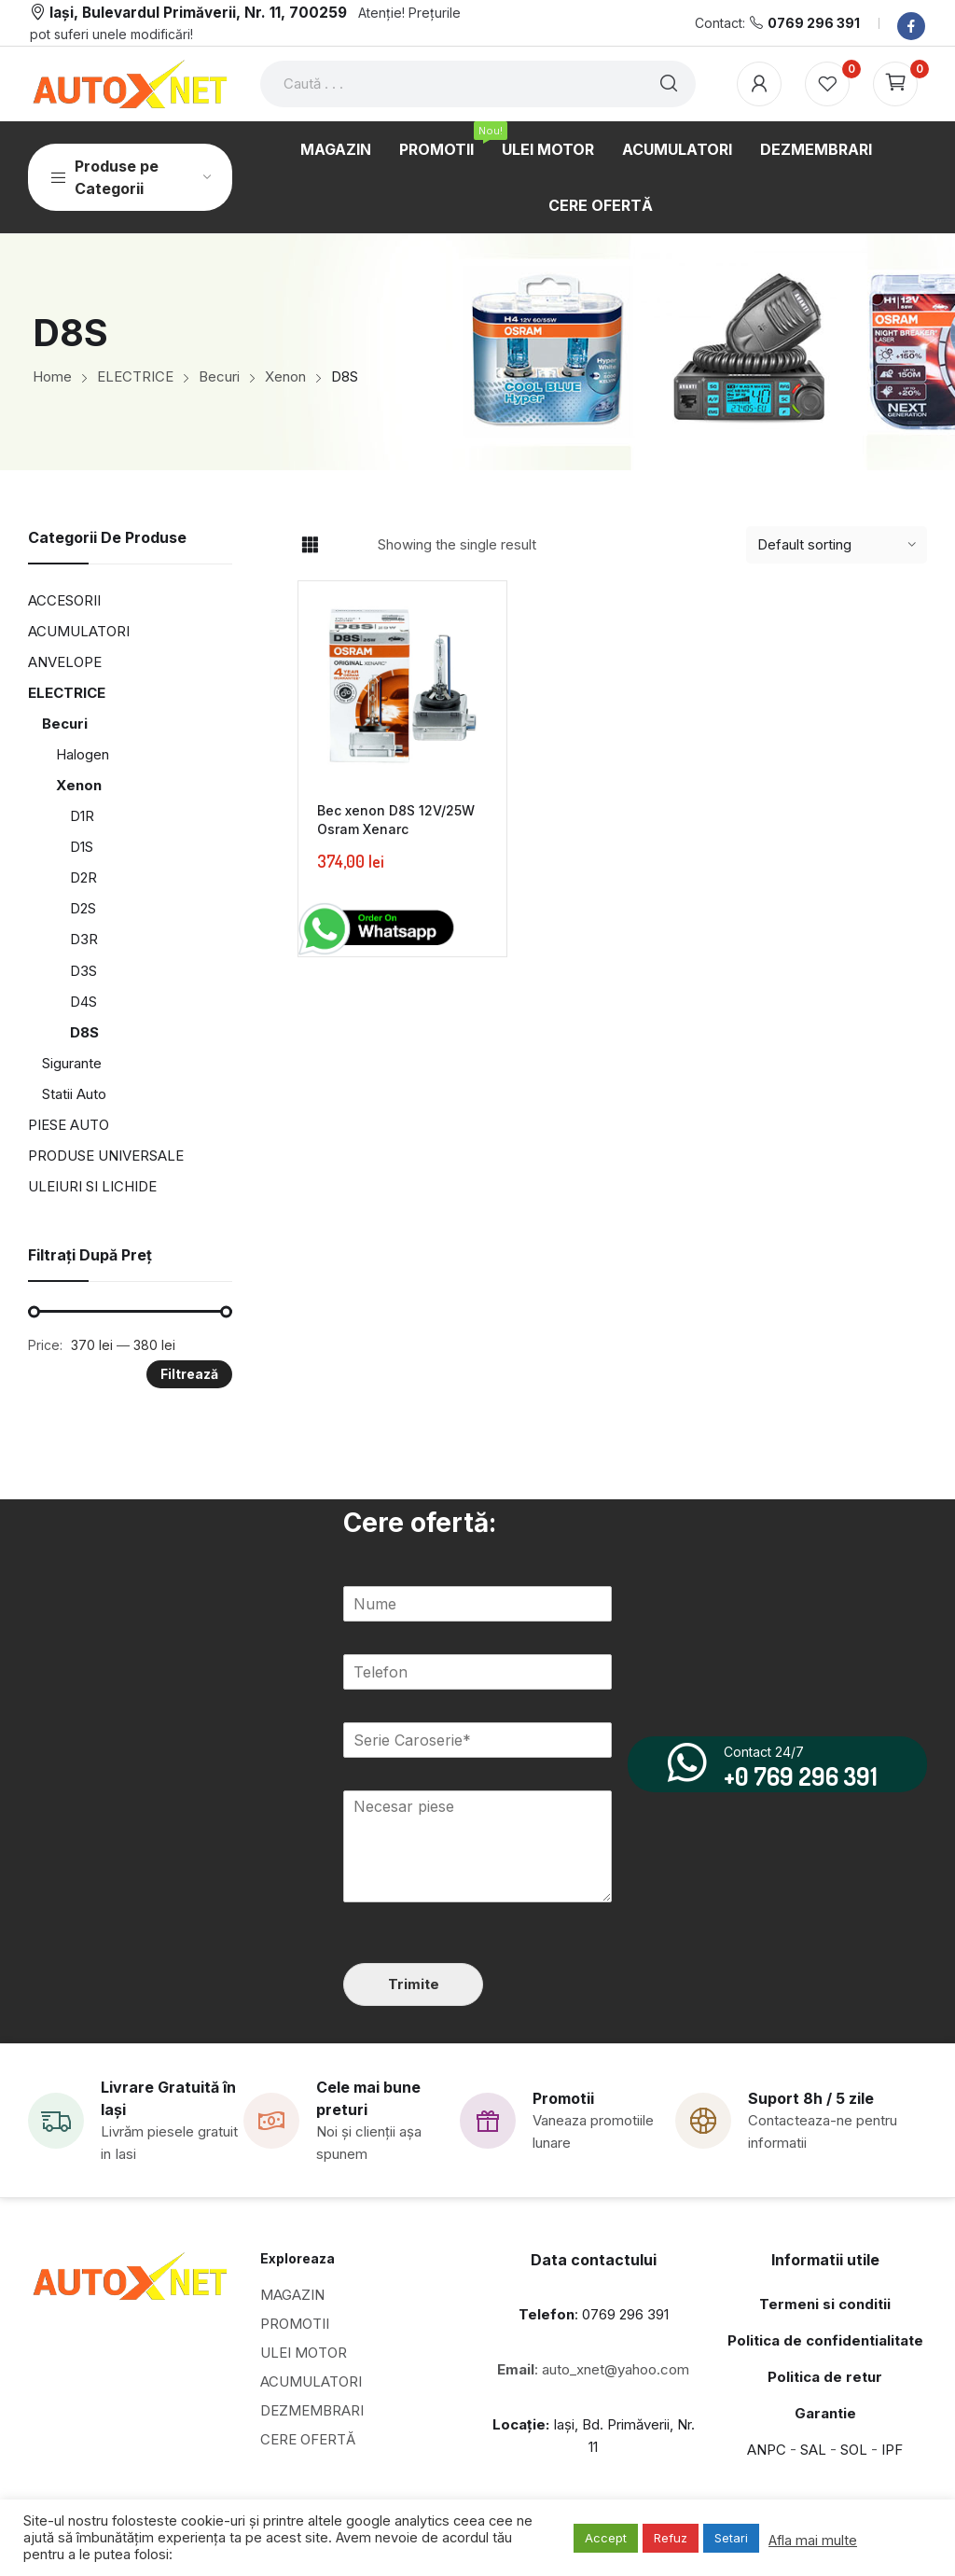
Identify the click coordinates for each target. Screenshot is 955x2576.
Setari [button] (731, 2537)
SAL (813, 2449)
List (342, 545)
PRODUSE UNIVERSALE (106, 1155)
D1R (82, 816)
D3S (83, 971)
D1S (81, 847)
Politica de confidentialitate (825, 2340)
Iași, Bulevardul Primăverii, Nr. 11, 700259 (198, 12)
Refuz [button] (670, 2537)
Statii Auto (74, 1094)
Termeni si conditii (825, 2304)
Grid (310, 545)
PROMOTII (294, 2323)
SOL (853, 2449)
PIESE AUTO (68, 1125)
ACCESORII (64, 600)
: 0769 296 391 (594, 2314)
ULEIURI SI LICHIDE (92, 1186)
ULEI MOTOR (303, 2352)
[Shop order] (836, 545)
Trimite (413, 1984)
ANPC (766, 2449)
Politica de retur (825, 2377)
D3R (84, 939)
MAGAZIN (292, 2295)
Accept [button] (606, 2537)
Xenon (79, 785)
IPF (892, 2449)
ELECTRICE (66, 693)
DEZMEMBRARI (312, 2410)
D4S (83, 1001)
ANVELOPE (65, 662)
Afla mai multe (812, 2540)
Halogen (82, 754)
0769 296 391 (814, 23)
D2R (83, 877)
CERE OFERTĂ (307, 2439)
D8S (84, 1032)
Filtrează (189, 1374)
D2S (83, 908)
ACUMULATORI (79, 631)
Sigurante (72, 1063)
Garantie (825, 2413)
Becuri (65, 723)
